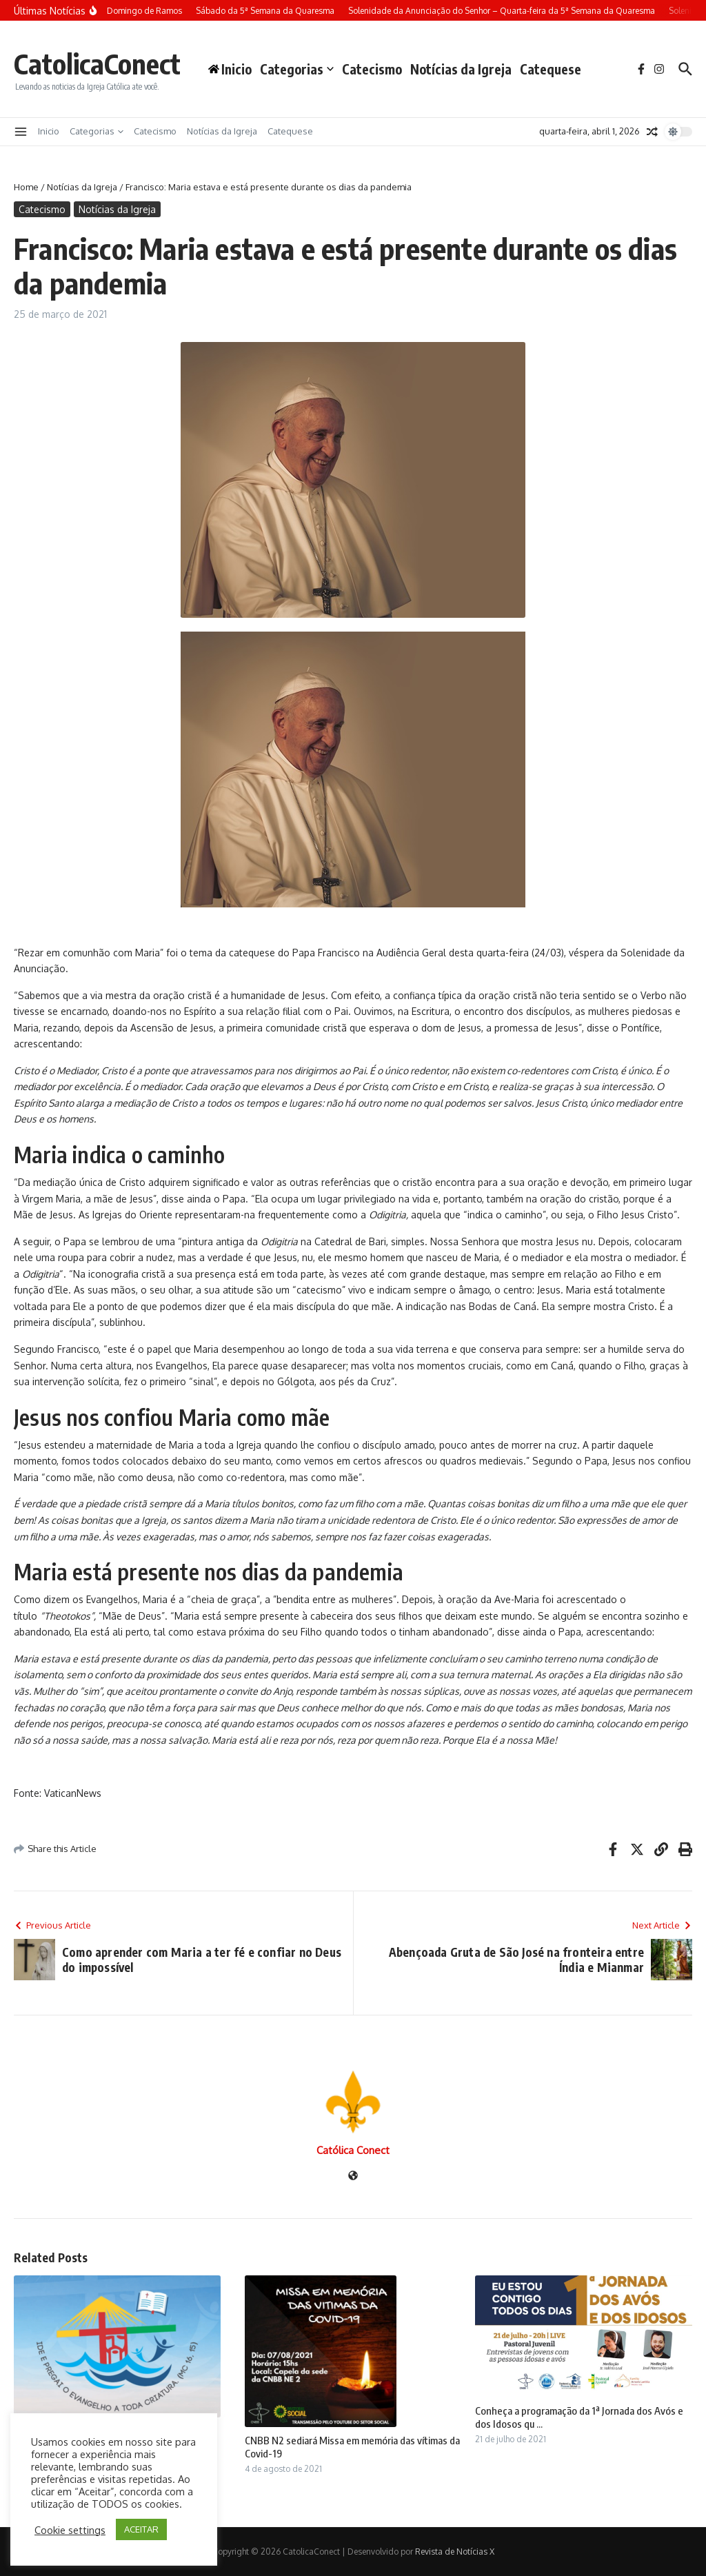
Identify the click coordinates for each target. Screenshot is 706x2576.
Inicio (48, 131)
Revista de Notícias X (454, 2551)
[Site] (353, 2176)
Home (26, 186)
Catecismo (372, 69)
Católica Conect (353, 2150)
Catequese (550, 69)
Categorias (297, 69)
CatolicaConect (97, 63)
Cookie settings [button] (69, 2530)
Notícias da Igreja (461, 69)
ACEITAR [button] (141, 2529)
